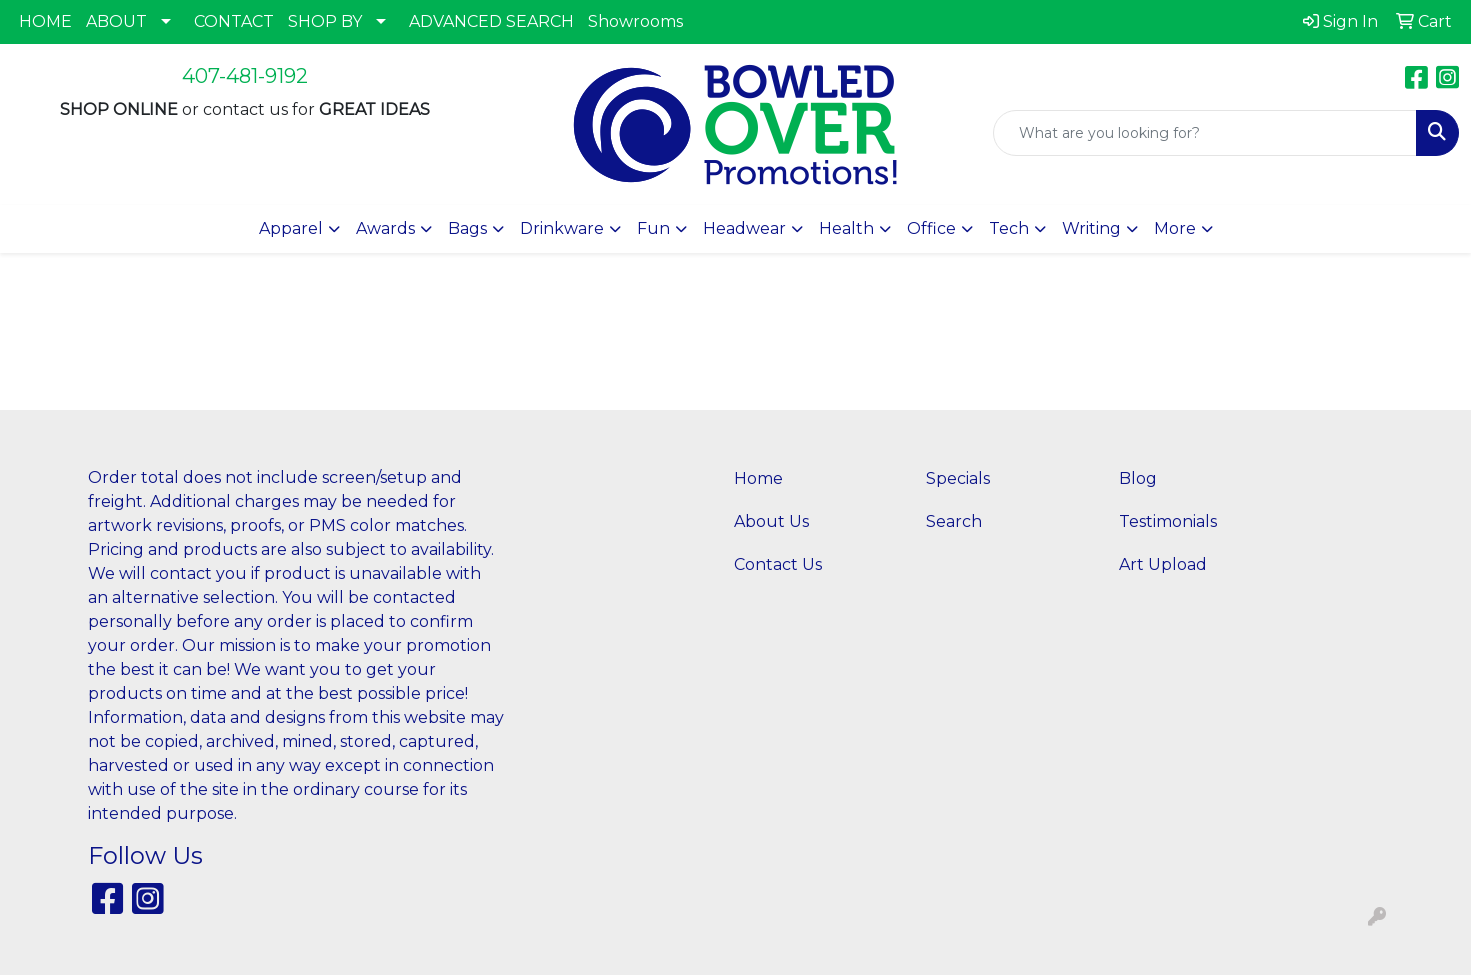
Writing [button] (1091, 228)
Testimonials (1168, 521)
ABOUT (116, 21)
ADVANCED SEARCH (491, 21)
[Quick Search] (1205, 133)
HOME (45, 21)
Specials (958, 478)
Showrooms (635, 21)
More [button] (1175, 228)
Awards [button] (385, 228)
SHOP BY (325, 21)
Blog (1138, 478)
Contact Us (778, 564)
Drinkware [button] (562, 228)
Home (758, 478)
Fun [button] (653, 228)
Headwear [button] (744, 228)
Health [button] (846, 228)
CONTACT (234, 21)
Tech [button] (1009, 228)
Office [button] (931, 228)
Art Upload (1163, 564)
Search (954, 521)
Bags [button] (467, 228)
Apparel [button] (291, 228)
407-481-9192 (245, 76)
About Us (771, 521)
